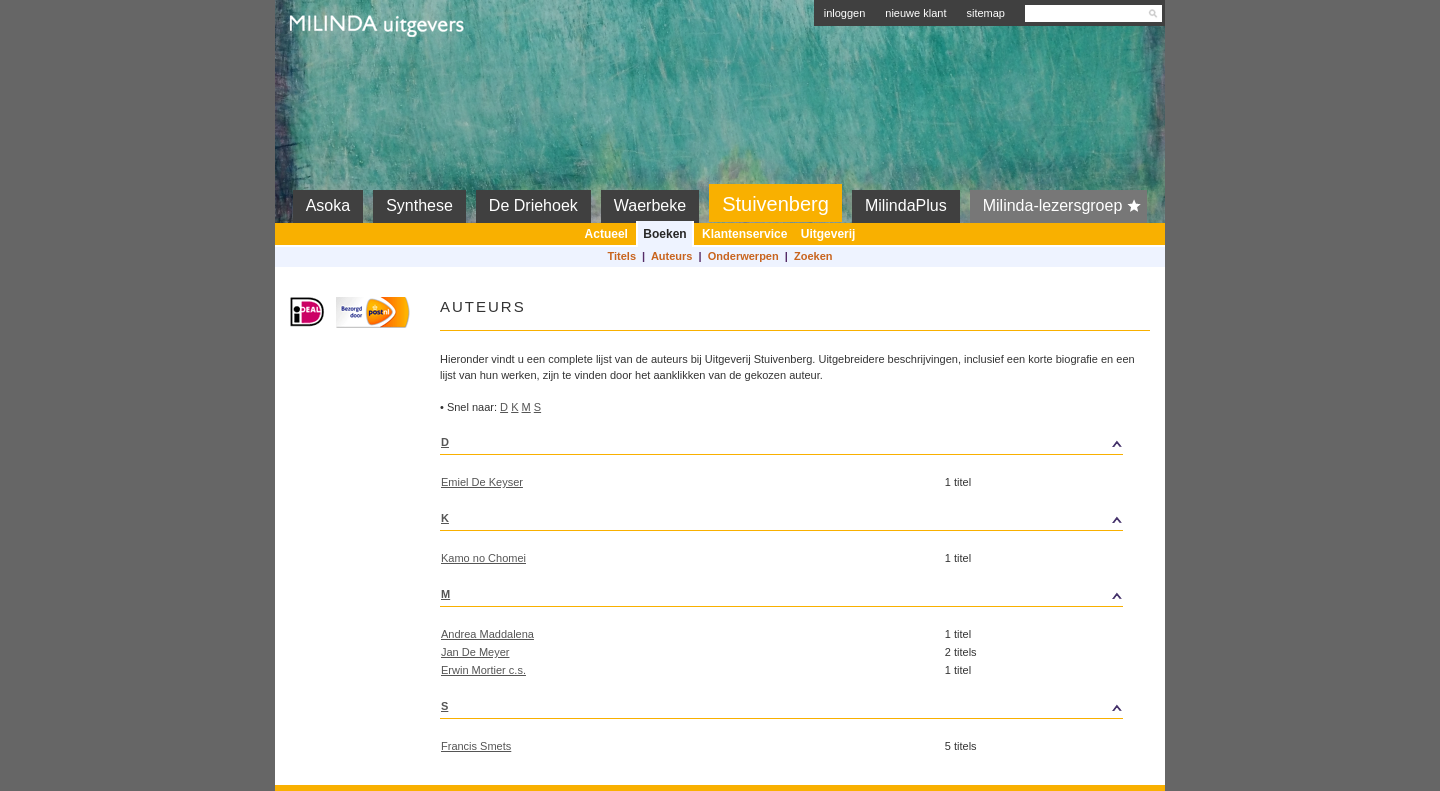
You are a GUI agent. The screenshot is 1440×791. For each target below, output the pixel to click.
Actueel (606, 234)
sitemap (985, 13)
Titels (621, 256)
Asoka (328, 205)
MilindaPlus (906, 205)
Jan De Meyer (475, 652)
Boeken (664, 234)
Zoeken (813, 256)
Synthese (419, 205)
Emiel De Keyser (482, 482)
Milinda (331, 72)
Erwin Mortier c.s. (483, 670)
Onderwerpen (743, 256)
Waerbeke (650, 205)
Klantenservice (744, 234)
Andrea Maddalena (487, 634)
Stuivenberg (775, 204)
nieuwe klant (915, 13)
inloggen (845, 13)
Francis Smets (476, 746)
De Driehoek (533, 205)
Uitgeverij (828, 234)
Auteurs (672, 256)
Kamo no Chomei (483, 558)
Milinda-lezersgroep (1065, 206)
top (1033, 442)
